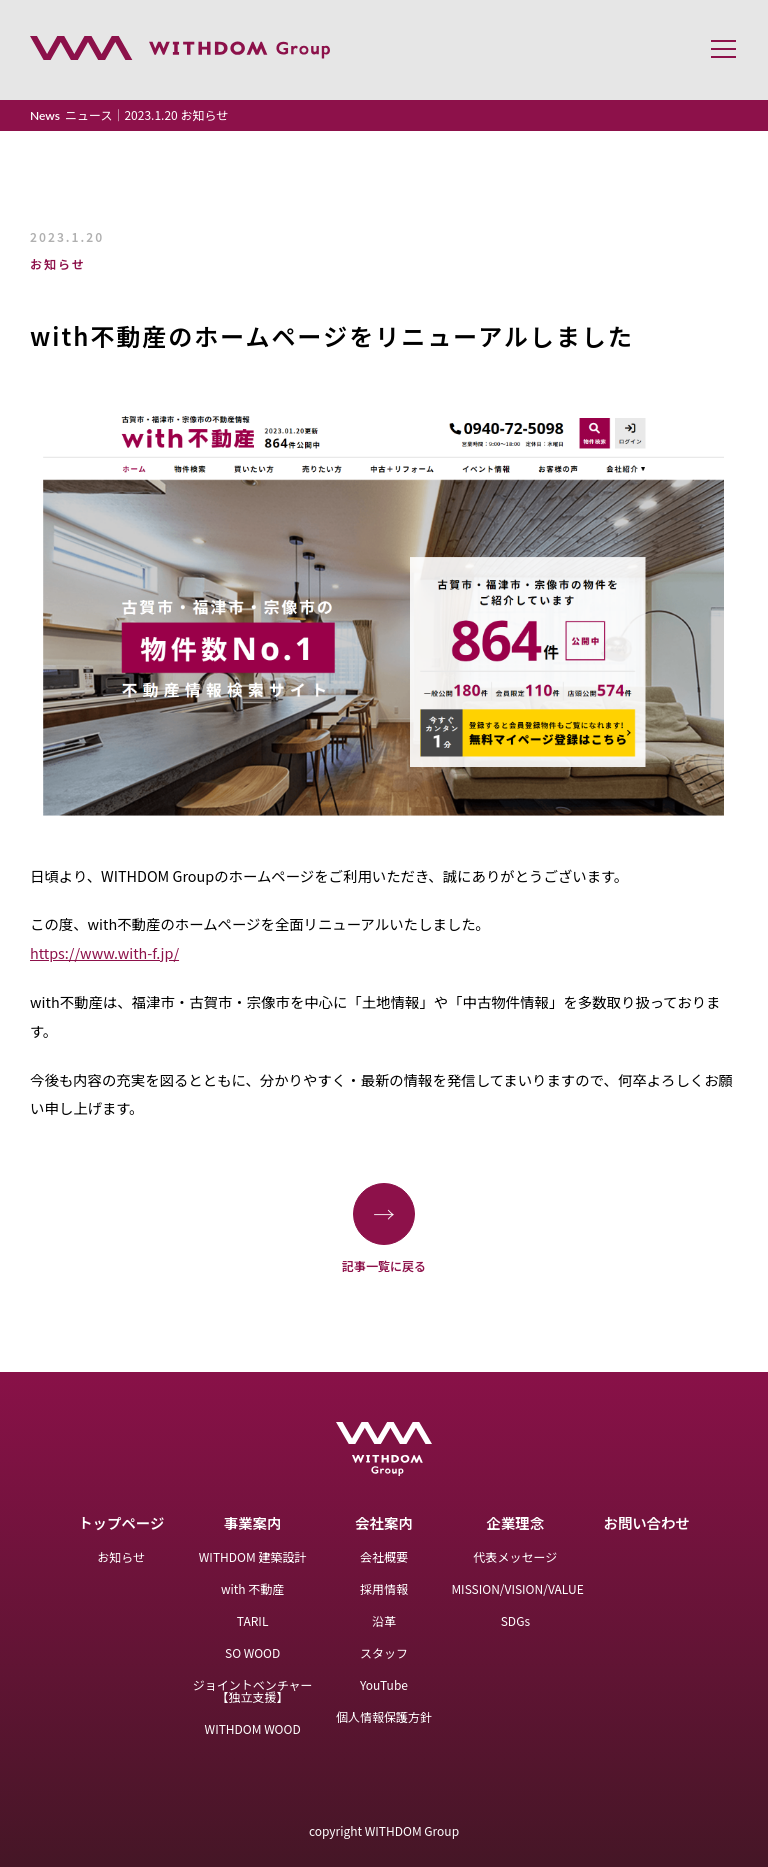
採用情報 (384, 1588)
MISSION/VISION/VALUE (517, 1588)
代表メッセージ (515, 1556)
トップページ (121, 1522)
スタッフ (384, 1652)
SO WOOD (252, 1652)
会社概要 (384, 1556)
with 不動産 (252, 1588)
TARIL (253, 1620)
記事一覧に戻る (384, 1227)
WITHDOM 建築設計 (253, 1556)
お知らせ (121, 1556)
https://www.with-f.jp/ (104, 952)
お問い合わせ (647, 1522)
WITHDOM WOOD (253, 1728)
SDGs (515, 1620)
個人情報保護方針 (384, 1716)
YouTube (384, 1684)
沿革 (384, 1620)
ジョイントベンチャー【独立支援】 (253, 1690)
